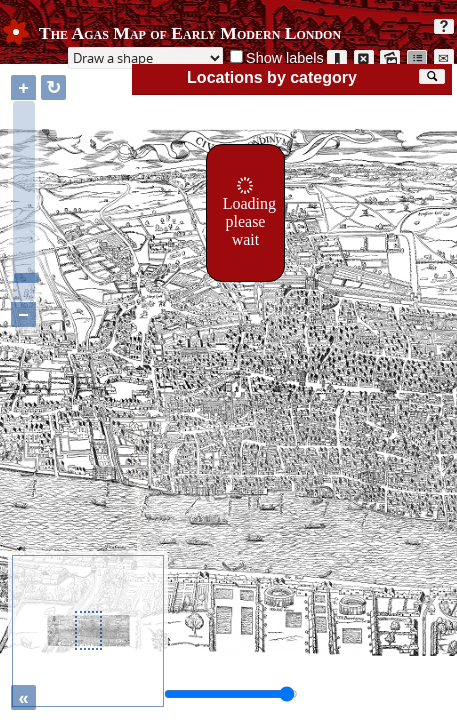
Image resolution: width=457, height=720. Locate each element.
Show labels (285, 58)
